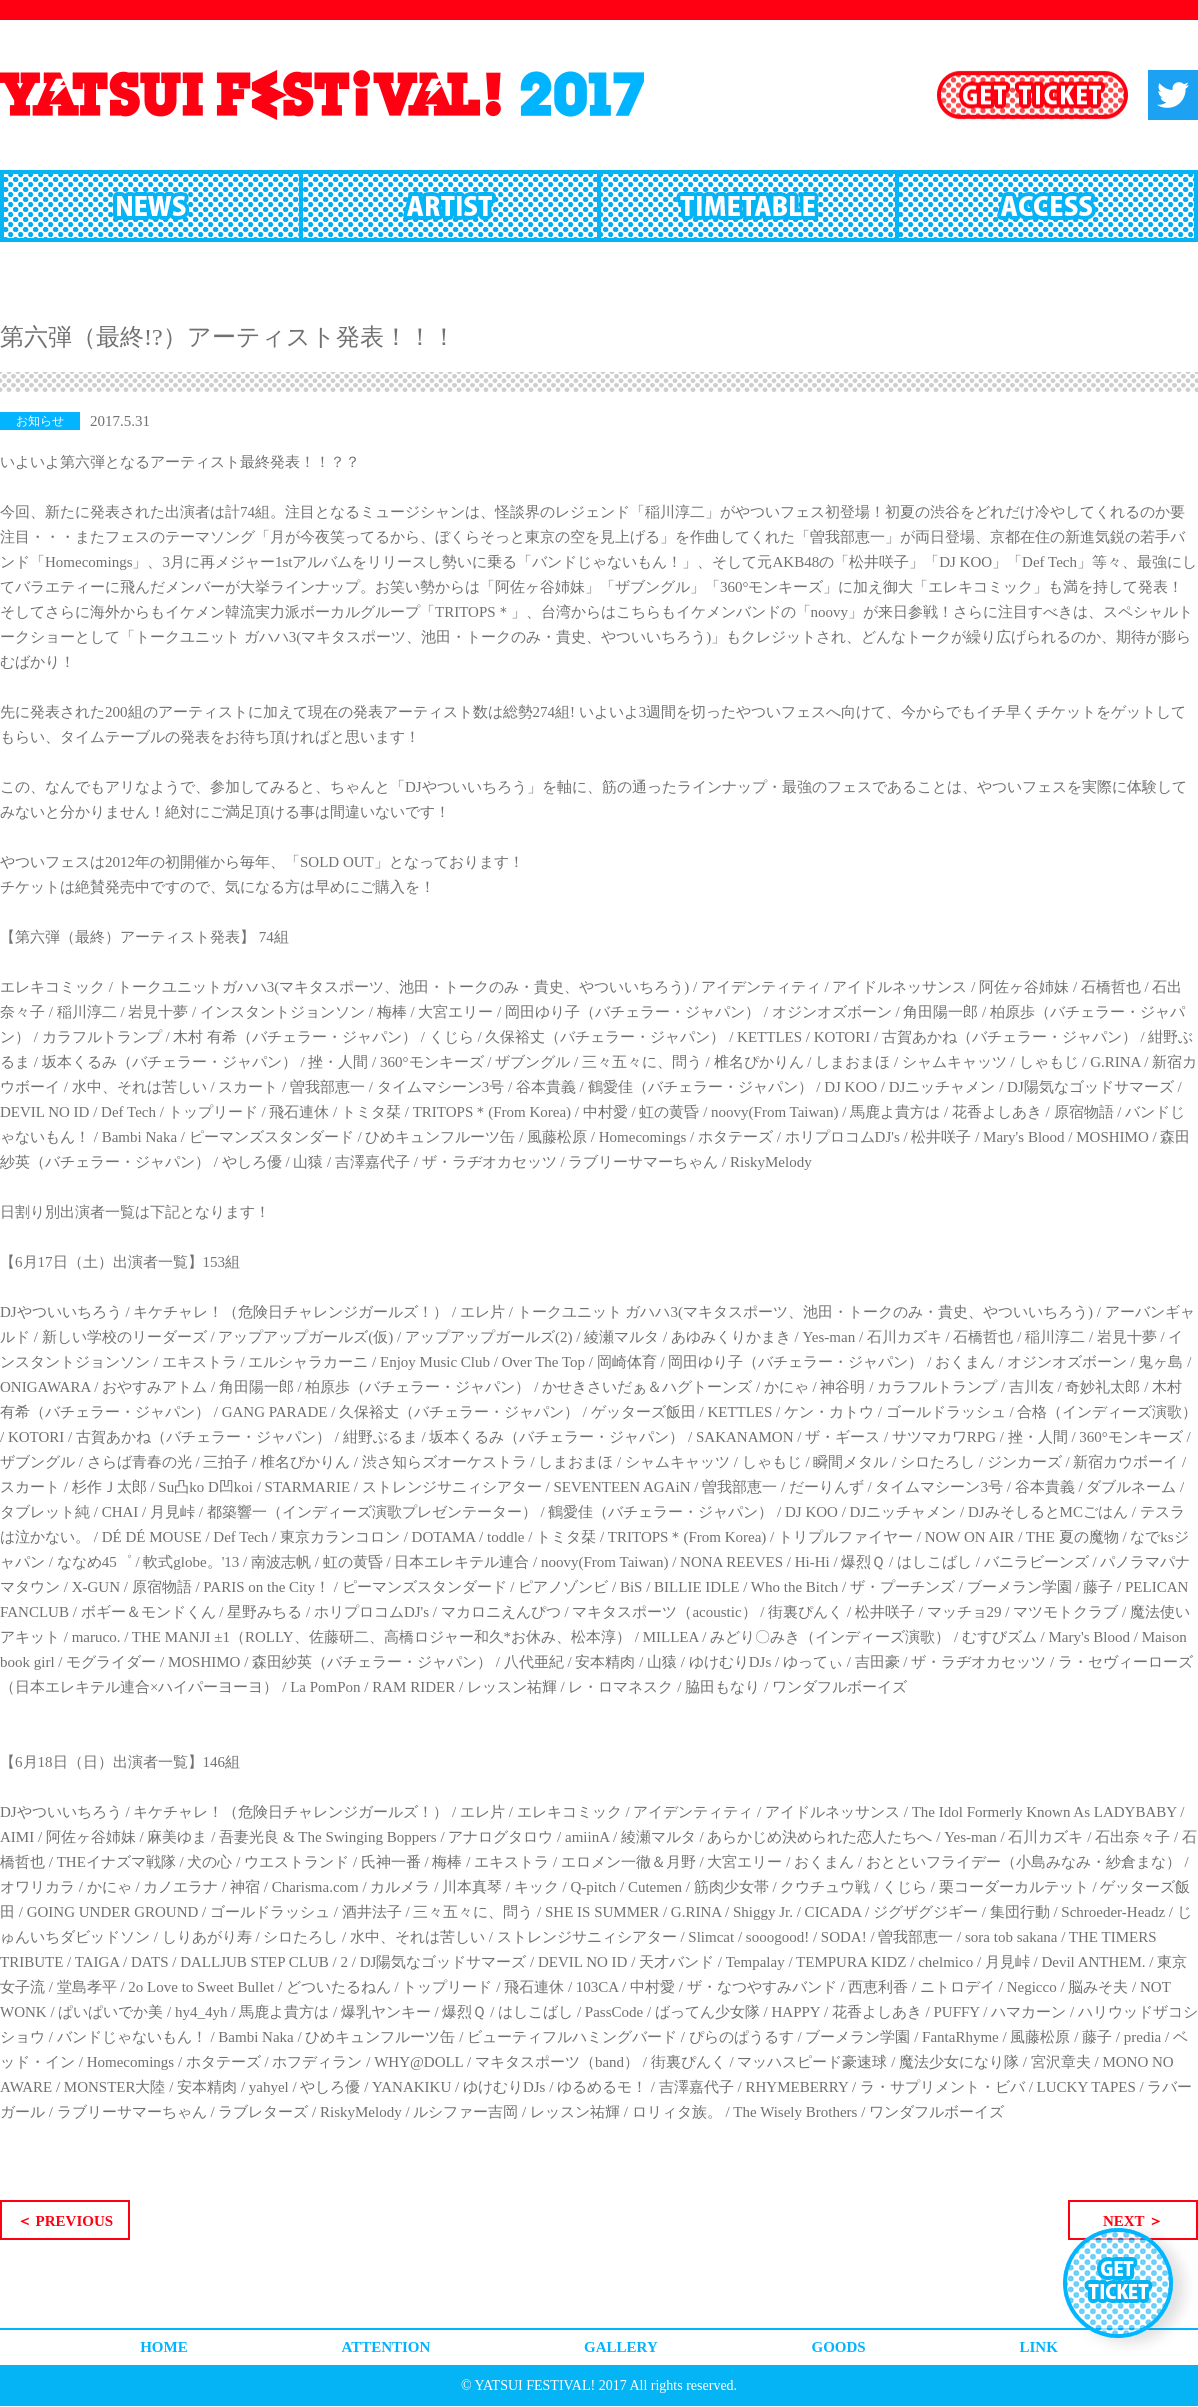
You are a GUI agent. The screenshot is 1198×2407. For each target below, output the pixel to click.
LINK (1038, 2347)
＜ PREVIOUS (65, 2221)
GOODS (839, 2347)
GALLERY (621, 2347)
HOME (164, 2347)
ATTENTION (385, 2347)
